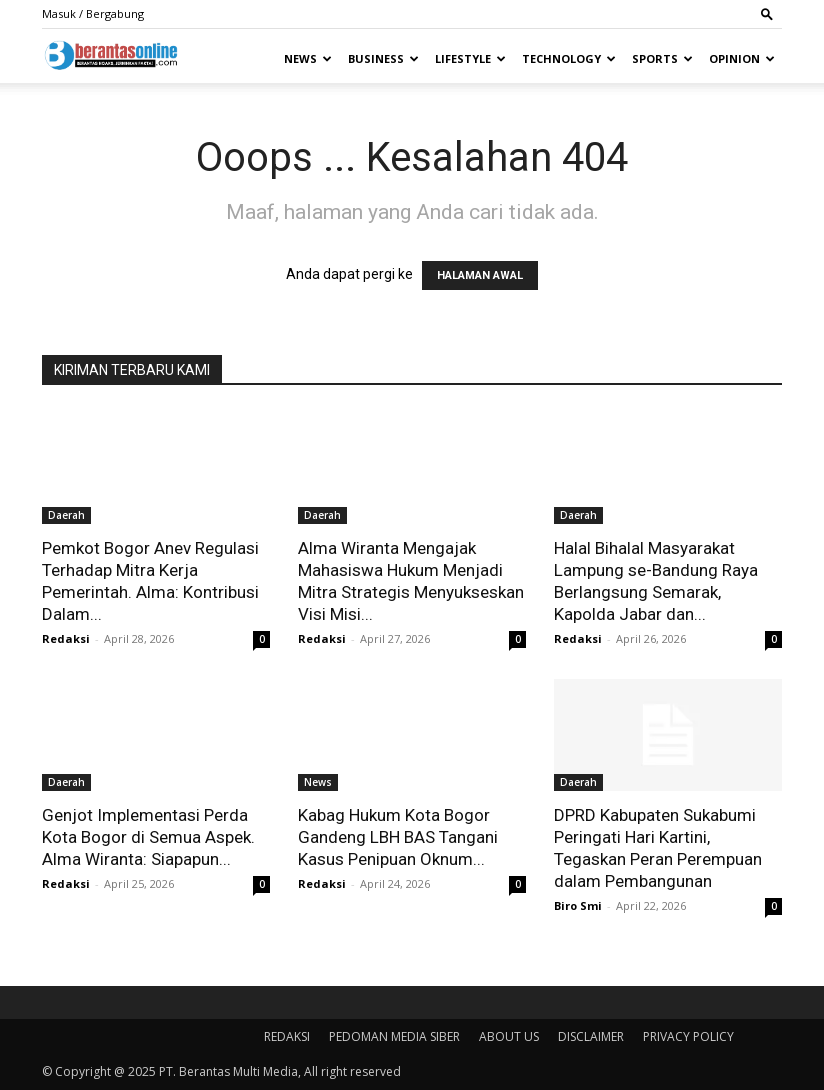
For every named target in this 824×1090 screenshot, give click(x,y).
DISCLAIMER (591, 1036)
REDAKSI (287, 1036)
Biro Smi (578, 905)
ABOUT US (509, 1036)
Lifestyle (470, 58)
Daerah (66, 515)
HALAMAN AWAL (480, 275)
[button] (767, 13)
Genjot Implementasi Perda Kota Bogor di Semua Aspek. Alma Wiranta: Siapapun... (148, 837)
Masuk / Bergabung (93, 13)
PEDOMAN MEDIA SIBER (394, 1036)
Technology (569, 58)
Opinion (742, 58)
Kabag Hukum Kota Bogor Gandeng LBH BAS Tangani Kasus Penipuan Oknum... (398, 837)
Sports (662, 58)
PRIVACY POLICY (688, 1036)
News (308, 58)
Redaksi (66, 638)
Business (383, 58)
